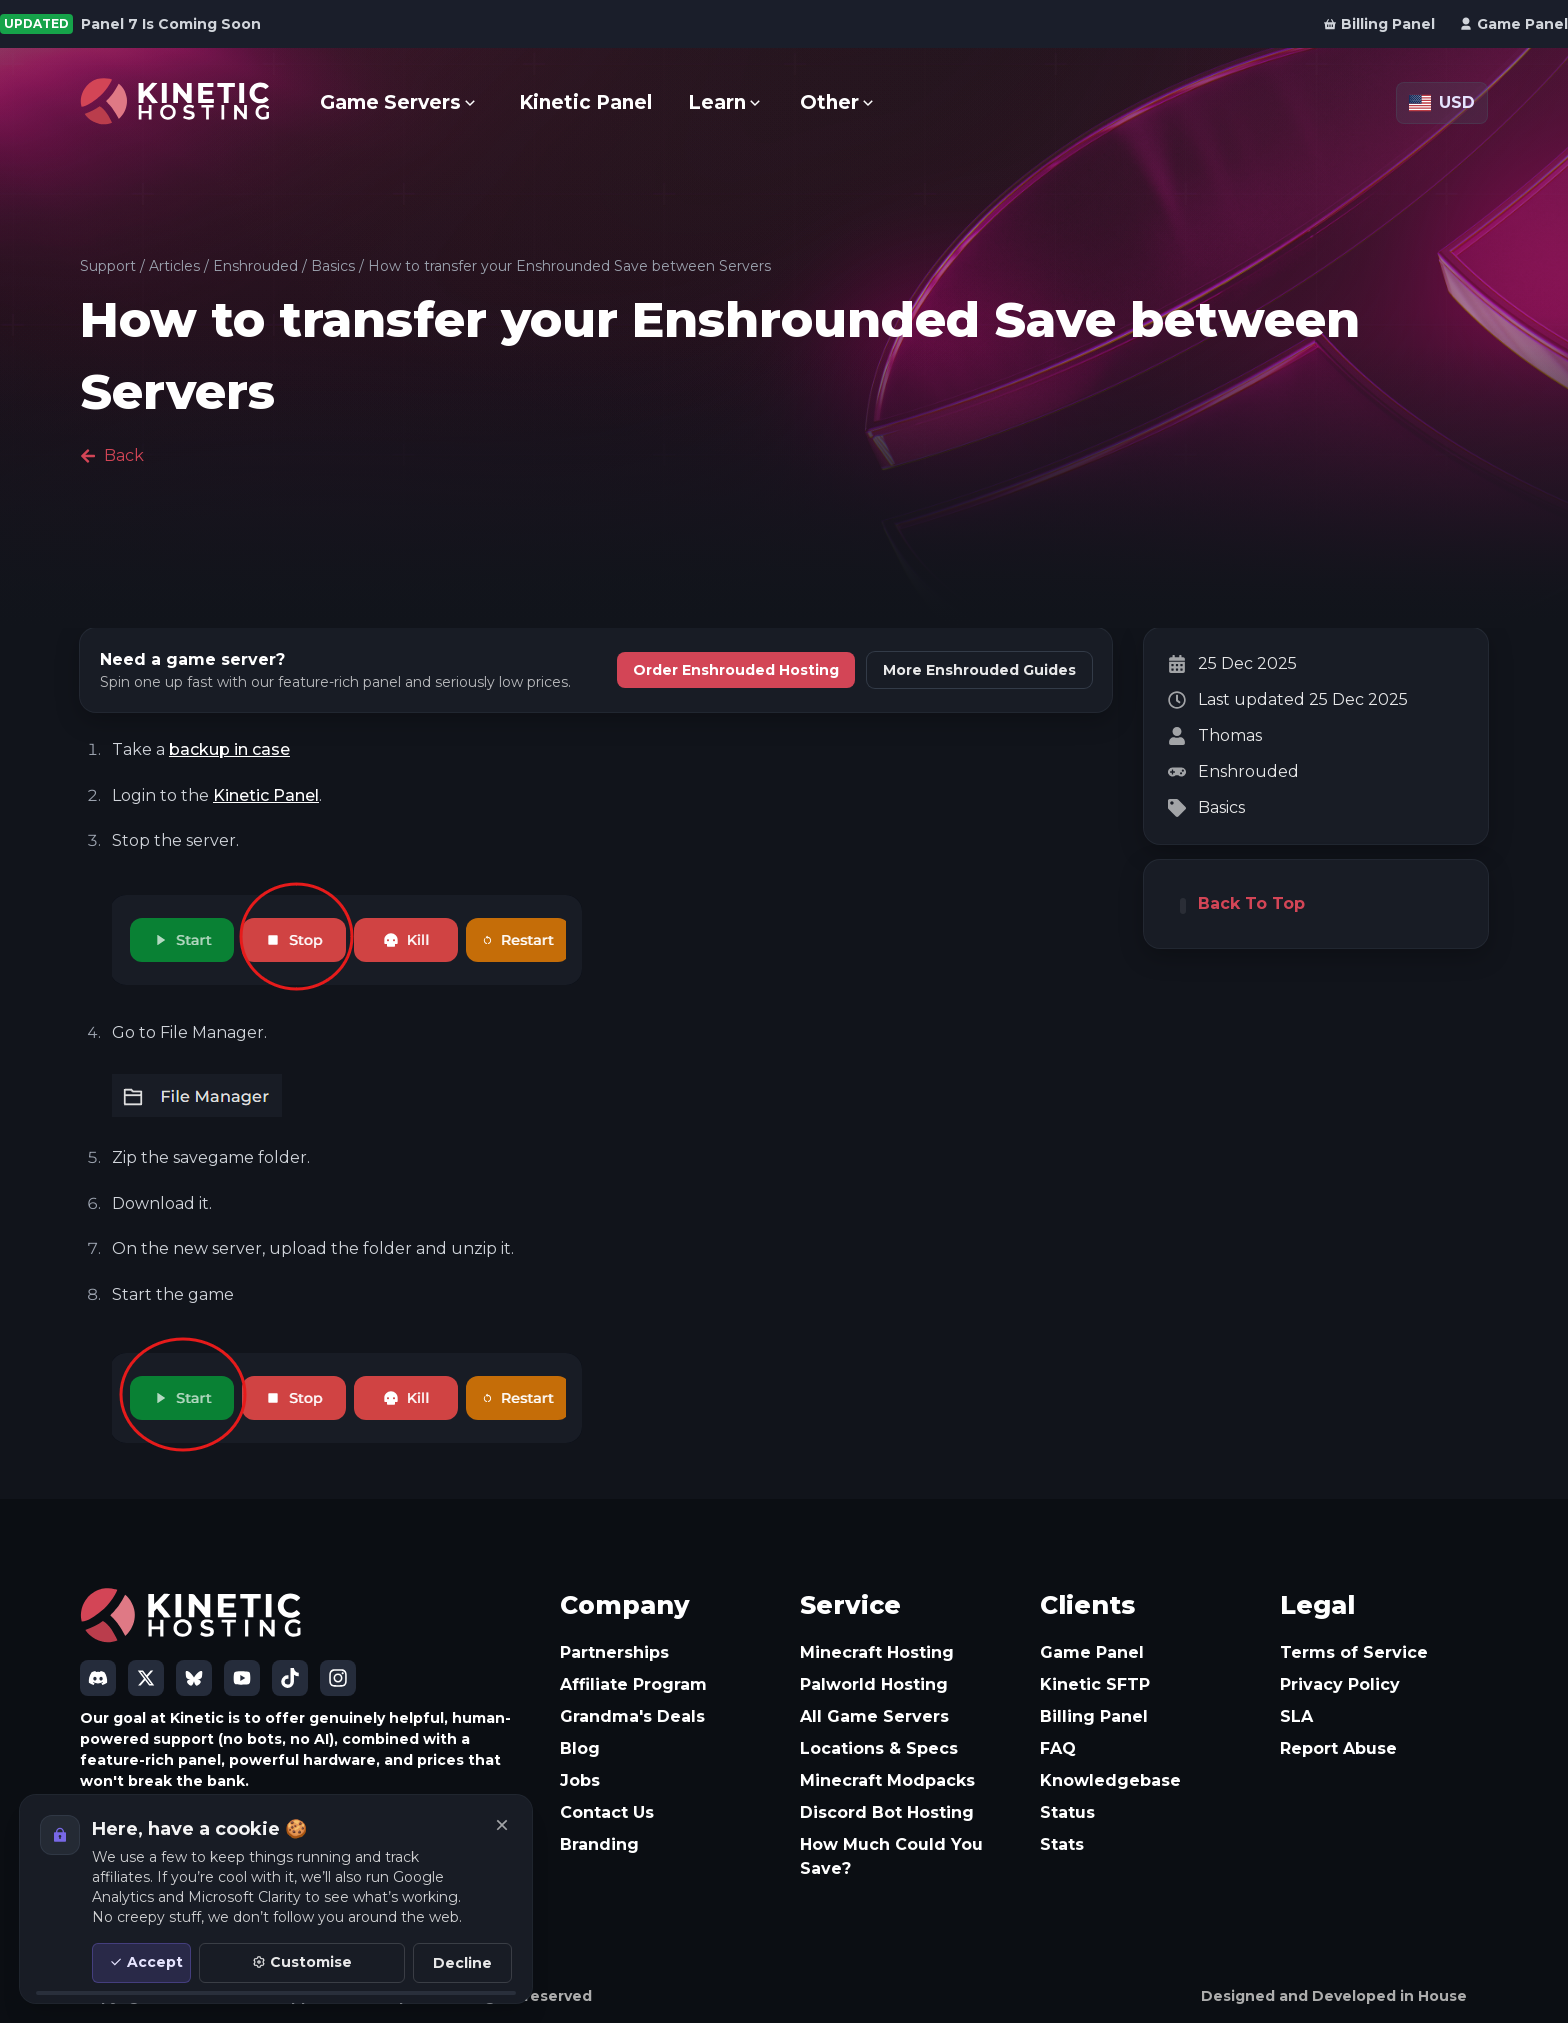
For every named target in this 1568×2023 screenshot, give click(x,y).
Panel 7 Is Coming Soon (171, 24)
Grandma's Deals (632, 1716)
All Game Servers (874, 1716)
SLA (1296, 1716)
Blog (580, 1748)
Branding (599, 1844)
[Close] (502, 1825)
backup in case (229, 749)
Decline (462, 1963)
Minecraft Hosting (877, 1652)
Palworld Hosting (874, 1684)
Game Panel (1092, 1652)
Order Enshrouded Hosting (736, 670)
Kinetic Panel (266, 795)
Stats (1062, 1844)
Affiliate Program (633, 1684)
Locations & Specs (879, 1748)
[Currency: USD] (1442, 103)
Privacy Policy (1340, 1684)
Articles (174, 266)
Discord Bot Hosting (887, 1812)
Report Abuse (1338, 1748)
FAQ (1058, 1748)
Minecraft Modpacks (887, 1780)
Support (108, 266)
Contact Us (607, 1812)
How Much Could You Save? (891, 1856)
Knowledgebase (1110, 1780)
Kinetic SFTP (1095, 1684)
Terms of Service (1354, 1652)
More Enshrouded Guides (979, 670)
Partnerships (614, 1652)
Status (1067, 1812)
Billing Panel (1094, 1716)
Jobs (580, 1780)
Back (112, 455)
